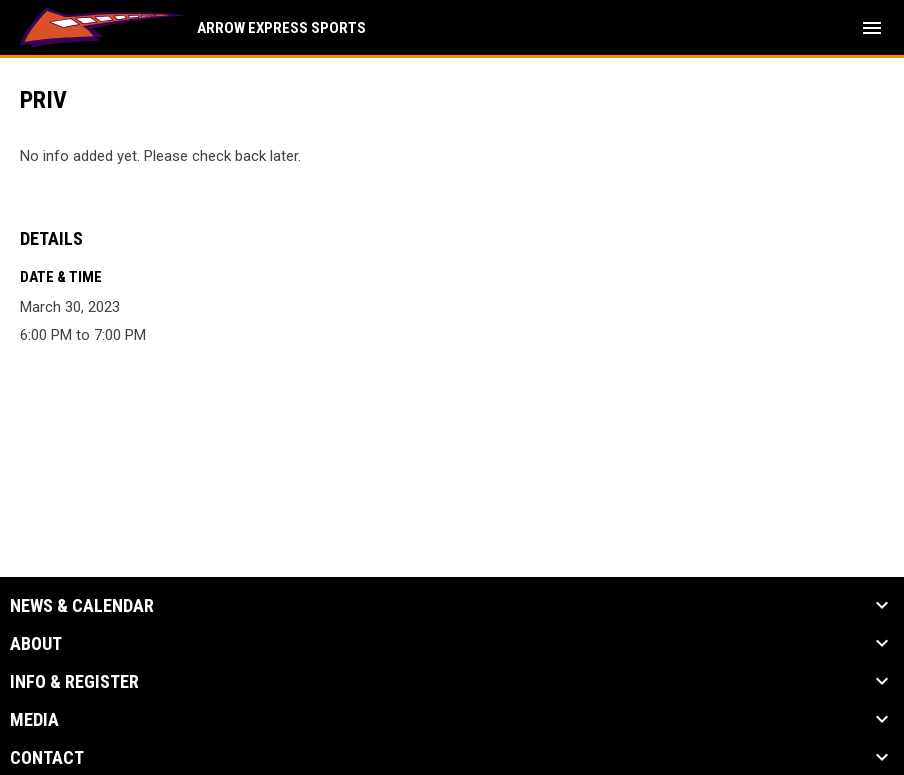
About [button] (36, 644)
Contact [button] (47, 758)
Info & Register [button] (74, 682)
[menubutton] (872, 28)
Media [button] (34, 720)
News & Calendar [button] (82, 606)
